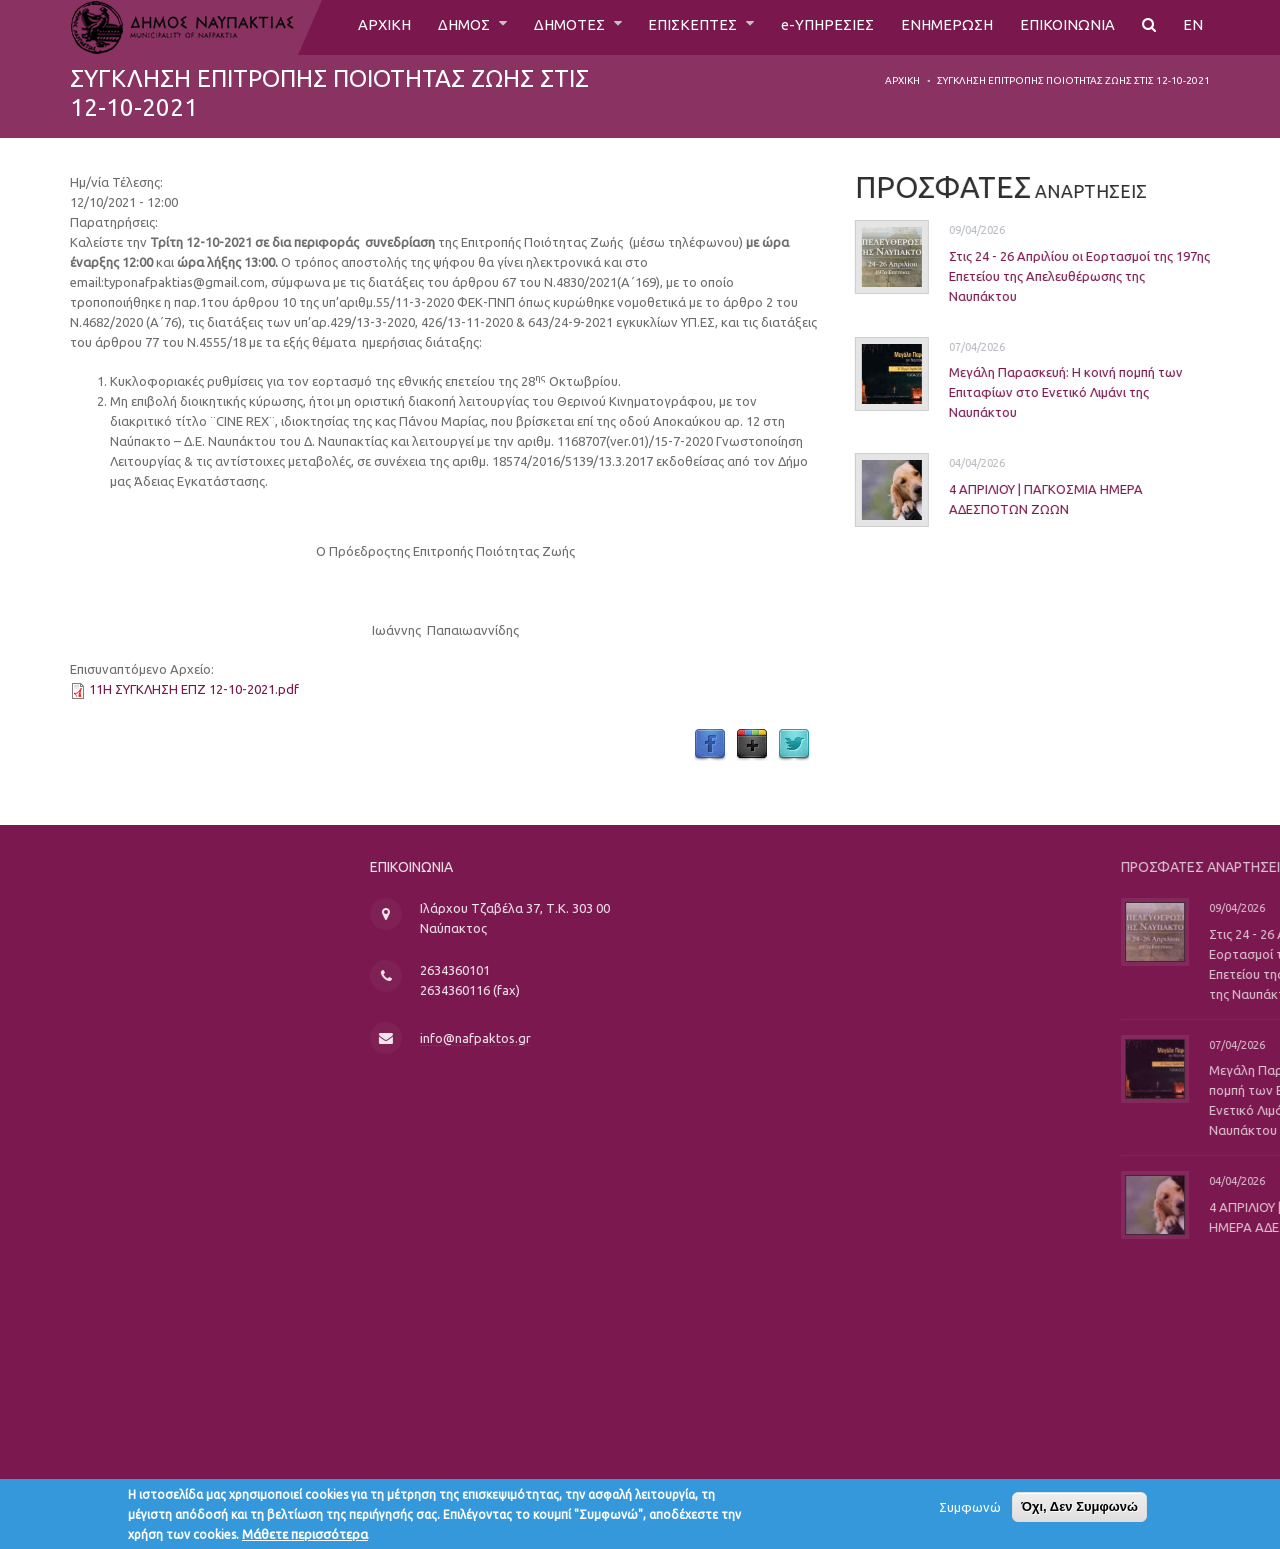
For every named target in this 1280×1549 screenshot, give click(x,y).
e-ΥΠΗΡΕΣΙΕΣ (819, 27)
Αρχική (902, 80)
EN (1193, 27)
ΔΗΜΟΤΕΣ (552, 27)
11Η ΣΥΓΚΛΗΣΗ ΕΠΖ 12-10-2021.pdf (194, 689)
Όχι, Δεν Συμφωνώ (1079, 1511)
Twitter (794, 745)
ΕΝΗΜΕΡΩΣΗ (942, 27)
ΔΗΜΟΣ (441, 27)
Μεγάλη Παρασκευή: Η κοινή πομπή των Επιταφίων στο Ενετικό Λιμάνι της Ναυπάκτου (1036, 392)
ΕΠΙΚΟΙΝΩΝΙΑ (1066, 27)
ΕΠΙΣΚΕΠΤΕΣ (682, 27)
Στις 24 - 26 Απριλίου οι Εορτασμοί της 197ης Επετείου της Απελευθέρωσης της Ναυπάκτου (1049, 276)
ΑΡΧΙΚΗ (357, 27)
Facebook (710, 745)
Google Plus (752, 745)
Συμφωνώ (970, 1512)
